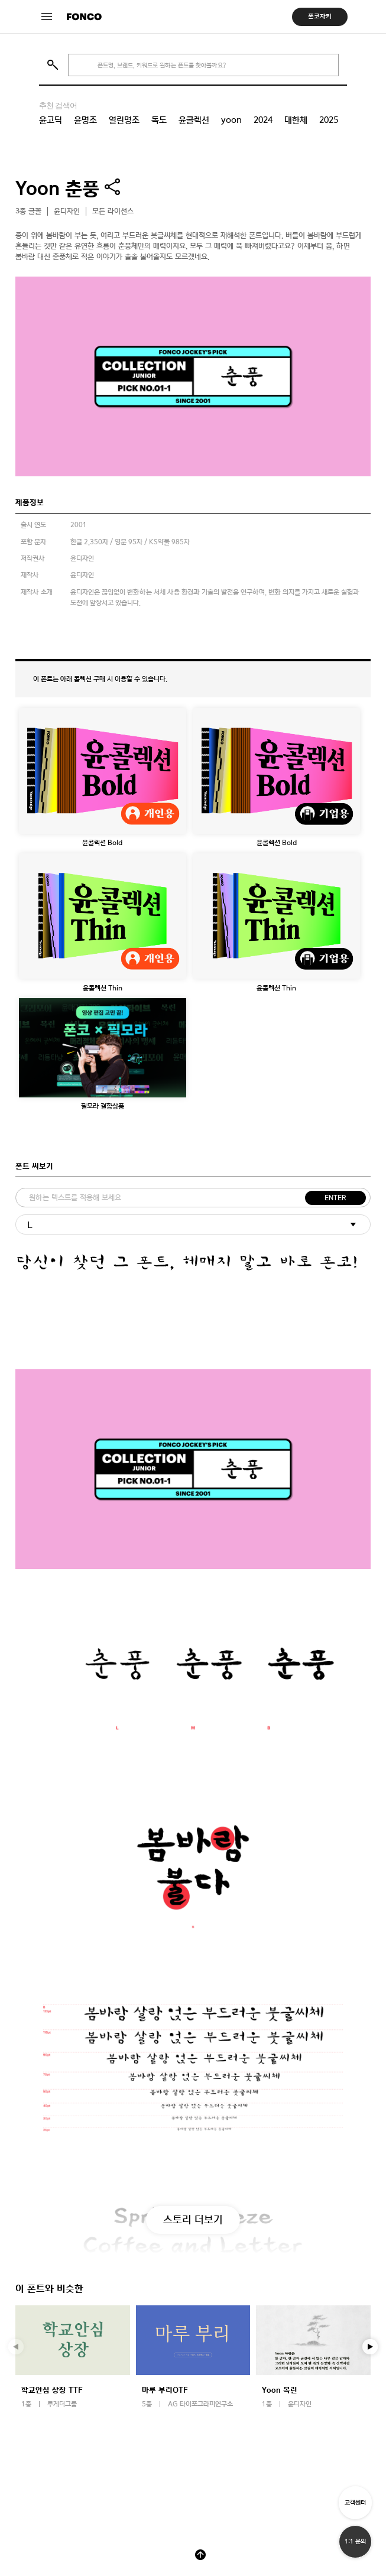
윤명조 (85, 120)
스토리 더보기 (193, 2219)
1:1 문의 (355, 2541)
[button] (370, 2346)
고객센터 (355, 2502)
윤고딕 (50, 120)
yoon (231, 120)
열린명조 (124, 120)
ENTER (335, 1198)
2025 (328, 120)
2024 (263, 120)
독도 (159, 120)
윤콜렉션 (194, 120)
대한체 (295, 120)
